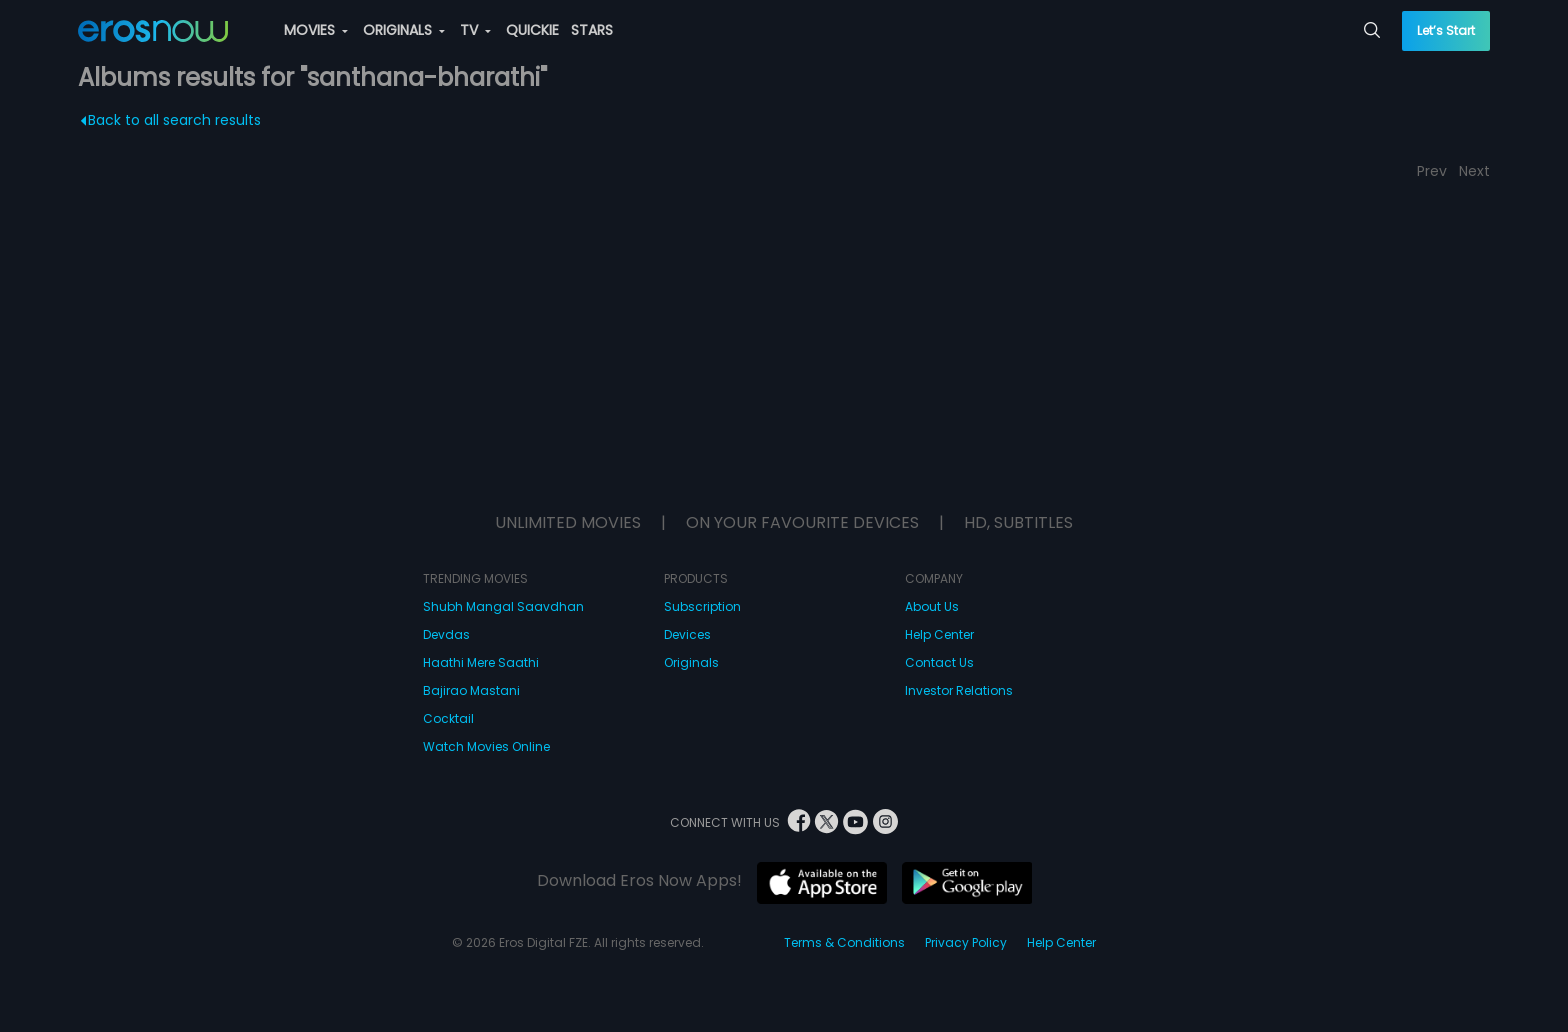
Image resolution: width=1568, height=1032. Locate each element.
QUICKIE (532, 30)
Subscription (702, 606)
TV (475, 30)
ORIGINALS (404, 30)
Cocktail (448, 718)
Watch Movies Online (486, 746)
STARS (592, 30)
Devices (687, 634)
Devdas (446, 634)
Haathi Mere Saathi (481, 662)
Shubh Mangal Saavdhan (503, 606)
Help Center (939, 634)
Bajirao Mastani (471, 690)
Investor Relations (959, 690)
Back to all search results (170, 120)
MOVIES (316, 30)
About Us (932, 606)
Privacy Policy (966, 942)
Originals (691, 662)
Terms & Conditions (844, 942)
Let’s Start (1446, 30)
